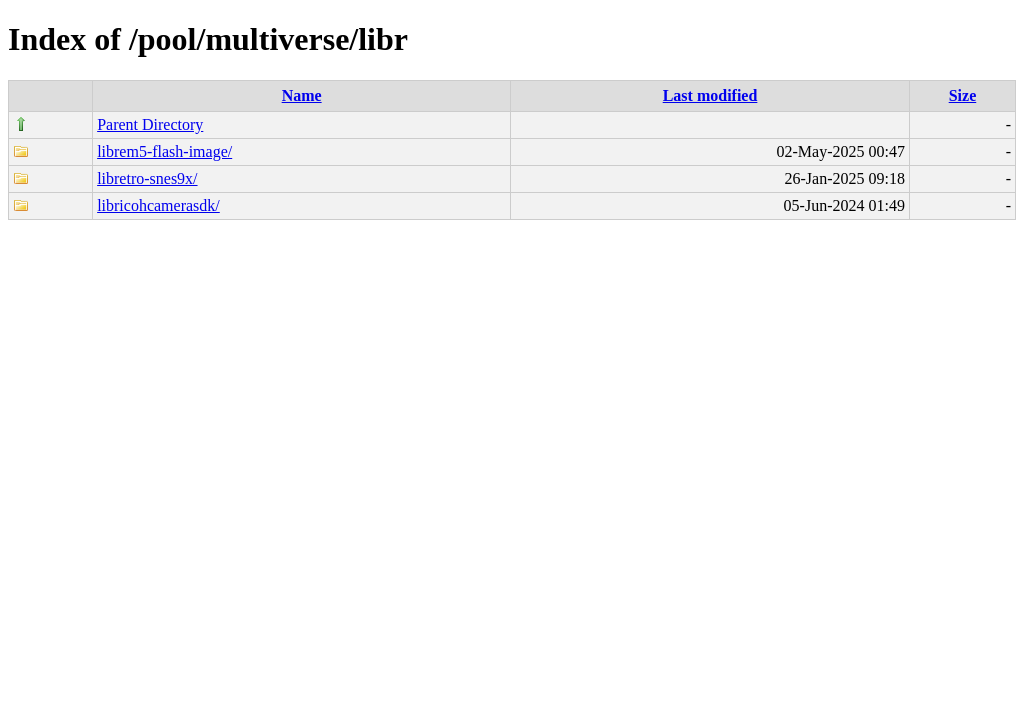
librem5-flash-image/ (164, 151)
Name (302, 95)
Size (963, 95)
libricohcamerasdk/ (158, 205)
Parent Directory (150, 124)
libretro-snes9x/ (147, 178)
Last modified (710, 95)
